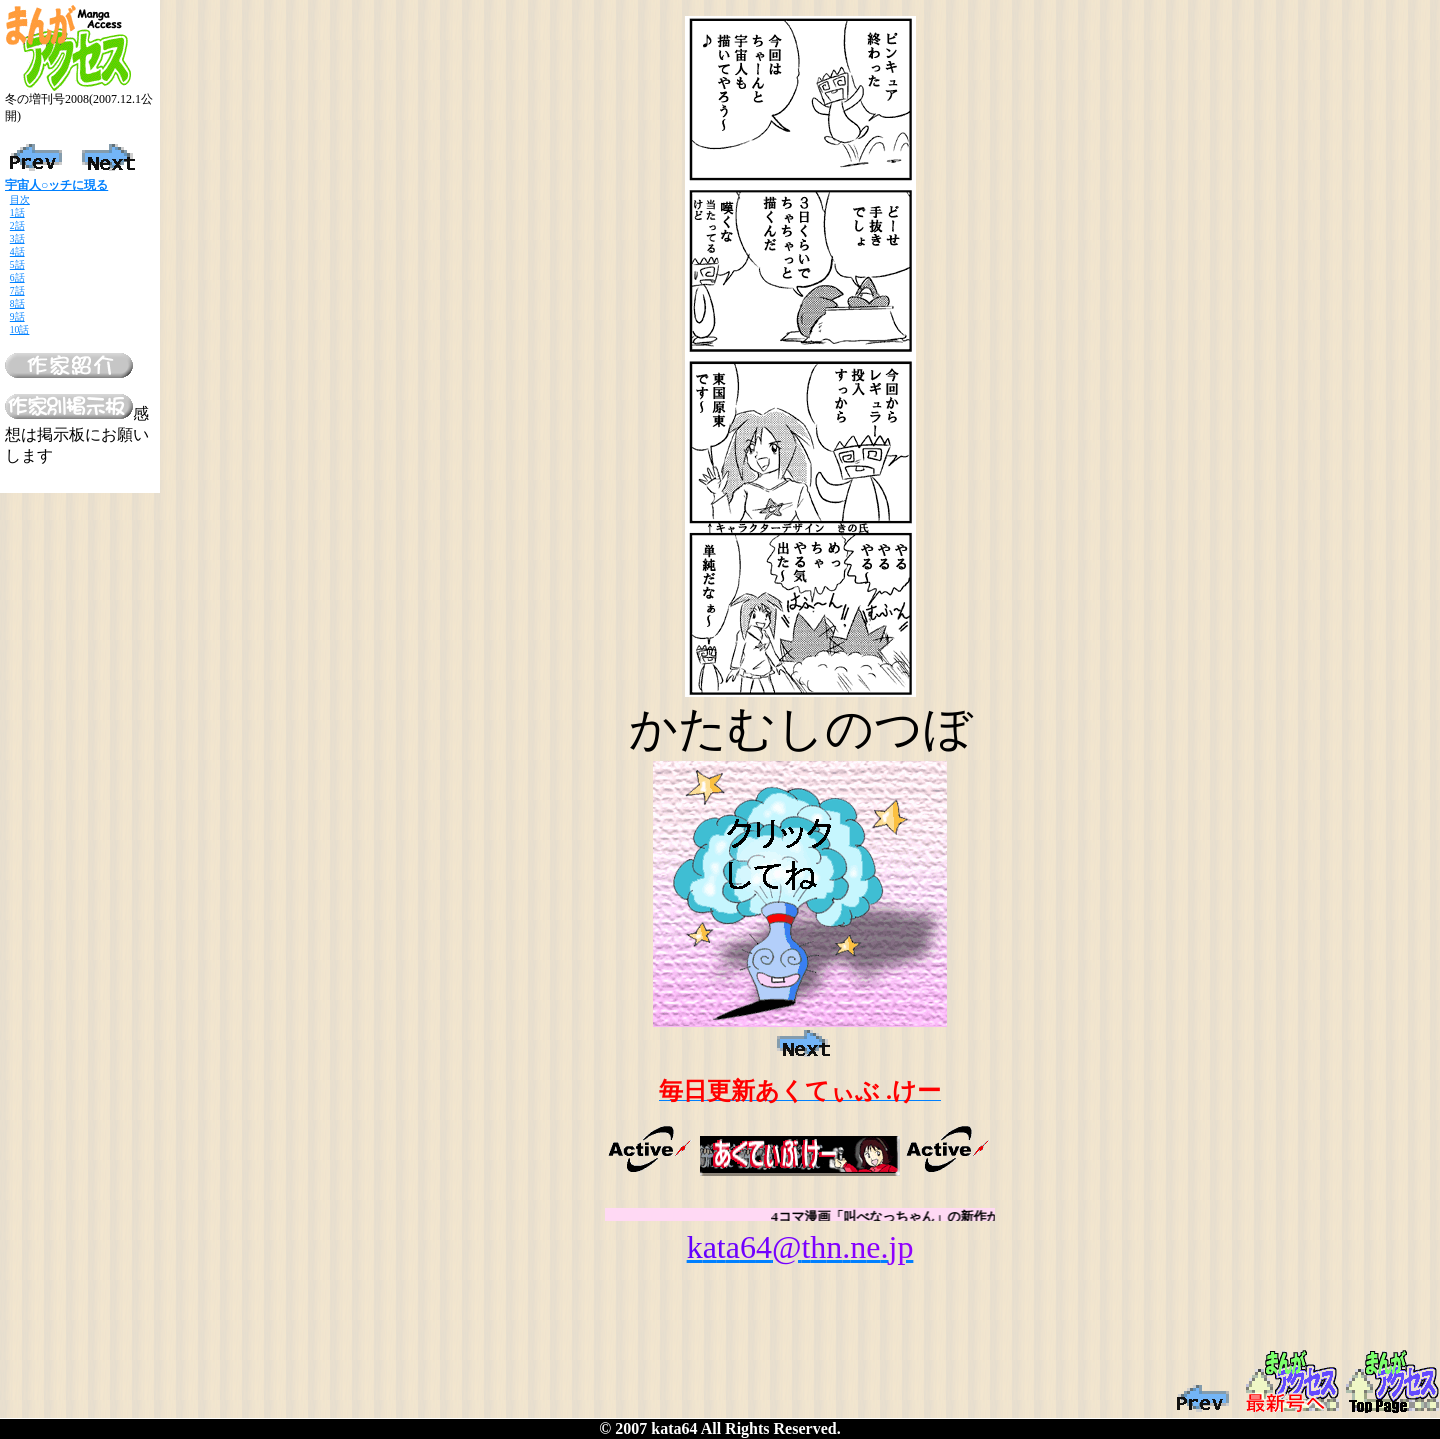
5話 (17, 264)
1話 (17, 212)
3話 (17, 238)
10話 (20, 329)
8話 (17, 303)
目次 (20, 199)
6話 (17, 277)
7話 (17, 290)
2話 (17, 225)
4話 (17, 251)
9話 (17, 316)
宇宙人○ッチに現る (56, 185)
